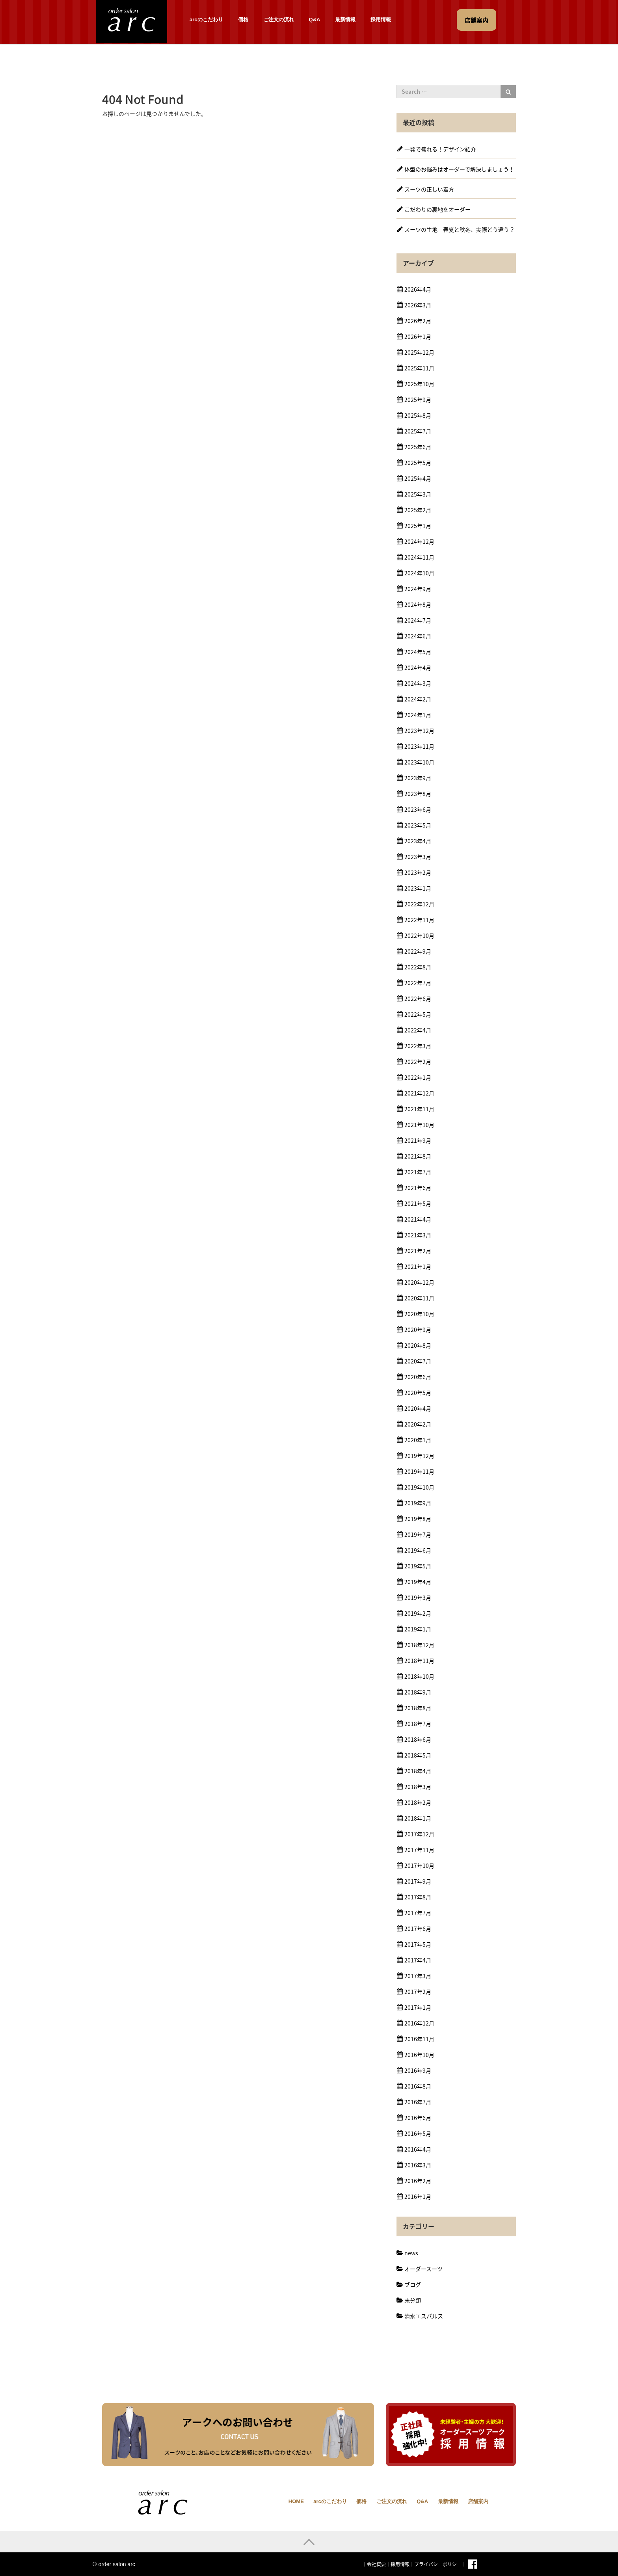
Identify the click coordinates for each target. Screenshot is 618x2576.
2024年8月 (417, 604)
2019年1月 (417, 1629)
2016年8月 (417, 2086)
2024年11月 (419, 557)
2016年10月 (419, 2055)
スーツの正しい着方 (429, 189)
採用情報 (380, 19)
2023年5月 (417, 825)
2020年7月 (417, 1361)
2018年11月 (419, 1661)
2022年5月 (417, 1014)
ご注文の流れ (278, 19)
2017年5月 (417, 1944)
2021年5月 (417, 1203)
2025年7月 (417, 431)
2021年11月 (419, 1109)
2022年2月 (417, 1062)
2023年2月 (417, 872)
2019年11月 (419, 1471)
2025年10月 (419, 384)
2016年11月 (419, 2039)
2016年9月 (417, 2070)
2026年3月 (417, 305)
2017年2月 (417, 1992)
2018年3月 (417, 1787)
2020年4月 (417, 1408)
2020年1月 (417, 1440)
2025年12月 (419, 352)
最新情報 (345, 19)
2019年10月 (419, 1487)
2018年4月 (417, 1771)
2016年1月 (417, 2196)
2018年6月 (417, 1739)
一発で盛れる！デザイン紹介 (440, 149)
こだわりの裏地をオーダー (437, 209)
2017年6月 (417, 1928)
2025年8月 (417, 415)
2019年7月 (417, 1534)
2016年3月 (417, 2165)
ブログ (412, 2284)
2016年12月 (419, 2023)
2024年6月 (417, 636)
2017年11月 (419, 1850)
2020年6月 (417, 1377)
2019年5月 (417, 1566)
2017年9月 (417, 1881)
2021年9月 (417, 1140)
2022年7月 (417, 983)
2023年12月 (419, 731)
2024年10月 (419, 573)
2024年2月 (417, 699)
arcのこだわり (206, 19)
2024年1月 (417, 715)
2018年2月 (417, 1802)
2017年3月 (417, 1976)
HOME (296, 2501)
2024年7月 (417, 620)
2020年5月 (417, 1393)
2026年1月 (417, 336)
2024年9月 (417, 589)
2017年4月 (417, 1960)
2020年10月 (419, 1314)
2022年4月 (417, 1030)
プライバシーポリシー (438, 2564)
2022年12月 (419, 904)
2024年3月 (417, 683)
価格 (243, 19)
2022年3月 (417, 1046)
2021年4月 (417, 1219)
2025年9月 (417, 400)
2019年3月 (417, 1597)
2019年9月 (417, 1503)
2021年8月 (417, 1156)
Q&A (314, 19)
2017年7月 (417, 1913)
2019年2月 (417, 1613)
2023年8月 (417, 794)
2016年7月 (417, 2102)
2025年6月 (417, 447)
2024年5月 (417, 652)
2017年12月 (419, 1834)
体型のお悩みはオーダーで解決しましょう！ (459, 169)
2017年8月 (417, 1897)
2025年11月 (419, 368)
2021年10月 (419, 1125)
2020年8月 (417, 1345)
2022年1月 (417, 1077)
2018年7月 (417, 1724)
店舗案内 (478, 2501)
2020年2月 (417, 1424)
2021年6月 (417, 1188)
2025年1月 (417, 526)
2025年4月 (417, 478)
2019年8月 (417, 1519)
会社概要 (376, 2564)
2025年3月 (417, 494)
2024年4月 (417, 667)
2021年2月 (417, 1251)
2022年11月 (419, 920)
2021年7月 (417, 1172)
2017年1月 (417, 2007)
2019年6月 (417, 1550)
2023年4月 (417, 841)
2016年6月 (417, 2118)
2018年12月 (419, 1645)
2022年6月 (417, 999)
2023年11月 (419, 746)
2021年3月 (417, 1235)
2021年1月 (417, 1266)
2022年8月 (417, 967)
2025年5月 (417, 463)
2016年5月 (417, 2133)
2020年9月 (417, 1330)
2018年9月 (417, 1692)
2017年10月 (419, 1865)
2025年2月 (417, 510)
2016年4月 (417, 2149)
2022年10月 (419, 935)
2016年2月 (417, 2181)
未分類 (412, 2300)
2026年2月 (417, 321)
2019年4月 (417, 1582)
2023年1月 (417, 888)
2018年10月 (419, 1676)
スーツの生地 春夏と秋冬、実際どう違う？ (459, 229)
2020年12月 (419, 1282)
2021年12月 (419, 1093)
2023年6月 (417, 809)
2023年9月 (417, 778)
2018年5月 (417, 1755)
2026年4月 (417, 289)
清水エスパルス (423, 2316)
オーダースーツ (423, 2269)
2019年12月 (419, 1456)
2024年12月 (419, 541)
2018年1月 (417, 1818)
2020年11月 (419, 1298)
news (411, 2253)
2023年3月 (417, 857)
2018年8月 (417, 1708)
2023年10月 (419, 762)
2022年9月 (417, 951)
